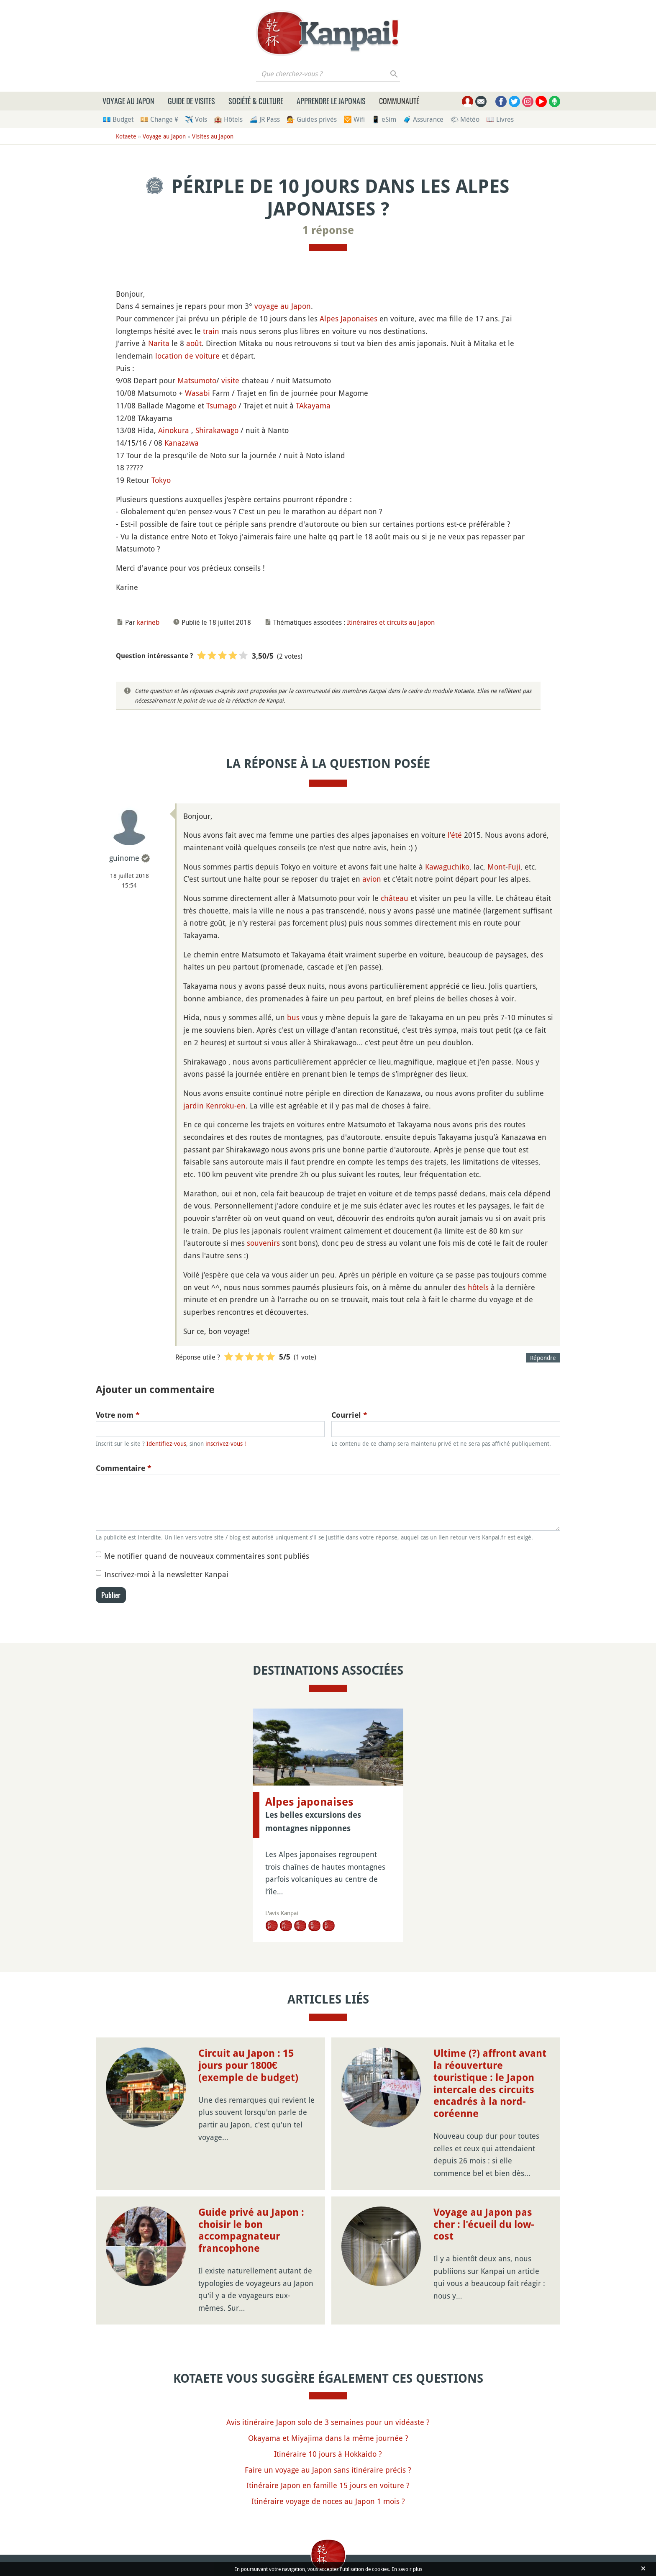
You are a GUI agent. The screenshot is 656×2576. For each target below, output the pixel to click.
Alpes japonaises (309, 1802)
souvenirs (263, 1243)
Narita (158, 343)
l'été (455, 835)
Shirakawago (216, 430)
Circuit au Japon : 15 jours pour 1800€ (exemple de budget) (248, 2065)
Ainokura (173, 430)
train (211, 331)
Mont (496, 867)
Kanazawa (181, 443)
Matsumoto (196, 380)
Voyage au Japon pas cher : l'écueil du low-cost (483, 2224)
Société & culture (255, 100)
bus (293, 1017)
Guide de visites (191, 100)
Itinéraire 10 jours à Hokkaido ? (328, 2454)
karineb (148, 622)
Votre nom (118, 1415)
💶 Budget (117, 119)
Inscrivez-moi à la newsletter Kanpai (166, 1574)
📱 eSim (384, 119)
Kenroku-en (226, 1106)
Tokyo (161, 480)
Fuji (514, 867)
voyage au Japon (282, 306)
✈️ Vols (196, 119)
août (194, 343)
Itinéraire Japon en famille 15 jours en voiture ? (328, 2485)
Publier (110, 1595)
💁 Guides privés (312, 119)
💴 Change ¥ (159, 119)
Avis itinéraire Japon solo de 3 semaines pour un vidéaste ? (328, 2422)
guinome (124, 858)
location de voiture (187, 356)
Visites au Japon (212, 136)
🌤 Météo (464, 119)
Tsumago (221, 405)
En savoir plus (407, 2569)
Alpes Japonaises (348, 318)
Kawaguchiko (447, 867)
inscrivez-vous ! (225, 1443)
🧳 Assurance (423, 119)
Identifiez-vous (166, 1443)
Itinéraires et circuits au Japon (391, 622)
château (394, 898)
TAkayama (313, 405)
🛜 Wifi (354, 119)
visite (230, 380)
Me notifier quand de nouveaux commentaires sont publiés (206, 1556)
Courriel (349, 1415)
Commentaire (123, 1468)
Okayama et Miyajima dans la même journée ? (328, 2438)
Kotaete (126, 136)
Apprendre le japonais (331, 100)
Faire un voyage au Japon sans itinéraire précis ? (328, 2470)
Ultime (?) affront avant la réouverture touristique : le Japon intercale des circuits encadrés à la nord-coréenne (489, 2083)
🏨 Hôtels (228, 119)
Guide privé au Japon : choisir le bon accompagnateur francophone (251, 2230)
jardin (193, 1106)
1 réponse (328, 230)
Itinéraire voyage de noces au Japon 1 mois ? (328, 2501)
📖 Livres (500, 119)
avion (371, 879)
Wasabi (197, 393)
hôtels (478, 1287)
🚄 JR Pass (264, 119)
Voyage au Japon (128, 100)
